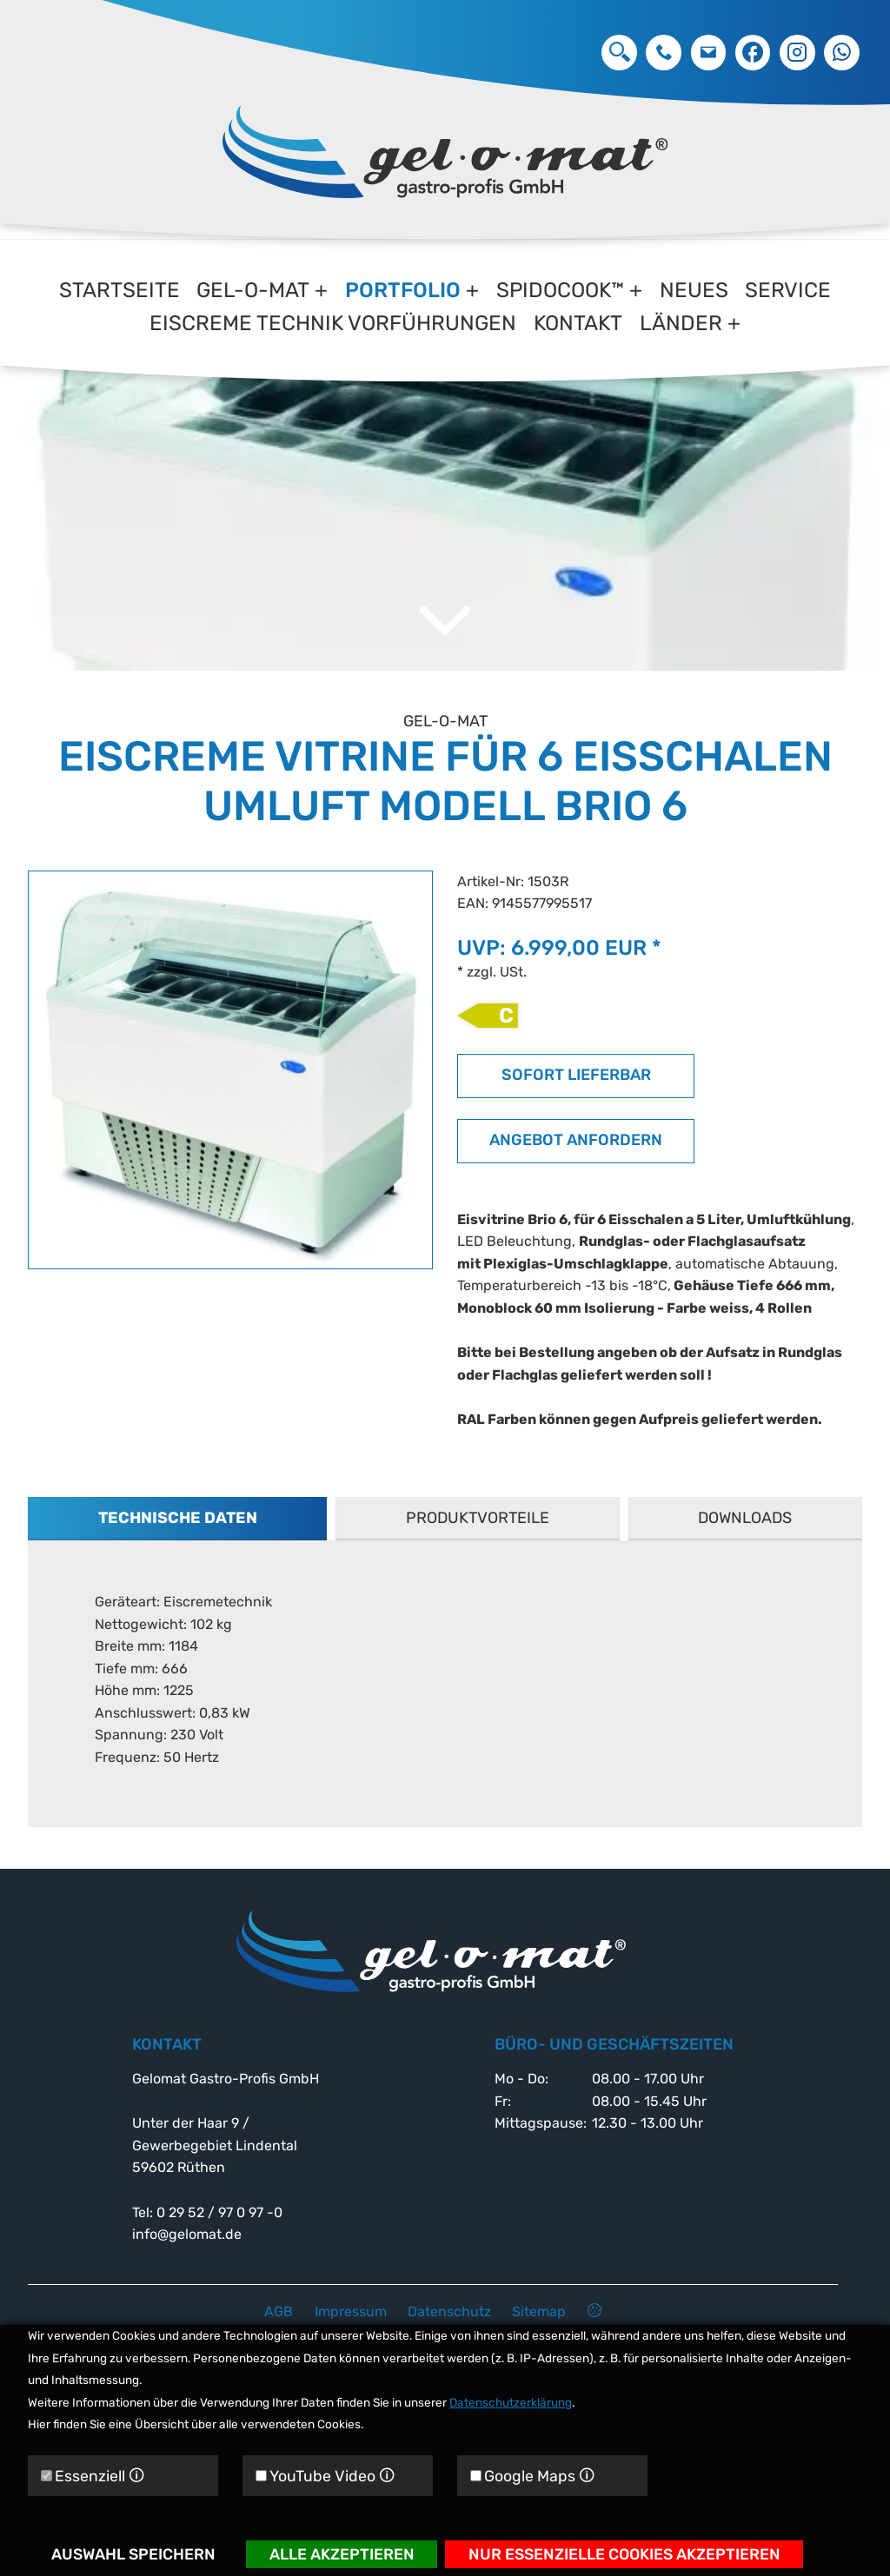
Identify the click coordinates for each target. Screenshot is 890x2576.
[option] (445, 476)
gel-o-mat (252, 290)
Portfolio (403, 290)
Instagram (797, 52)
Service (788, 290)
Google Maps (532, 2476)
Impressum (351, 2311)
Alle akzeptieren (342, 2554)
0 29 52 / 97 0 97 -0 (663, 52)
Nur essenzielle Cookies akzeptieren (624, 2554)
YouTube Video (325, 2476)
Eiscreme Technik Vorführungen (332, 323)
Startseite (119, 290)
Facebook (753, 52)
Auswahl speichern (133, 2554)
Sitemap (539, 2311)
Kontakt (578, 323)
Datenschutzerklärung (510, 2402)
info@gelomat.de (709, 52)
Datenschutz (449, 2311)
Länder (681, 323)
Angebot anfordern (575, 1172)
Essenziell (92, 2476)
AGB (278, 2311)
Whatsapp (842, 52)
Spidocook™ (560, 290)
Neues (694, 290)
